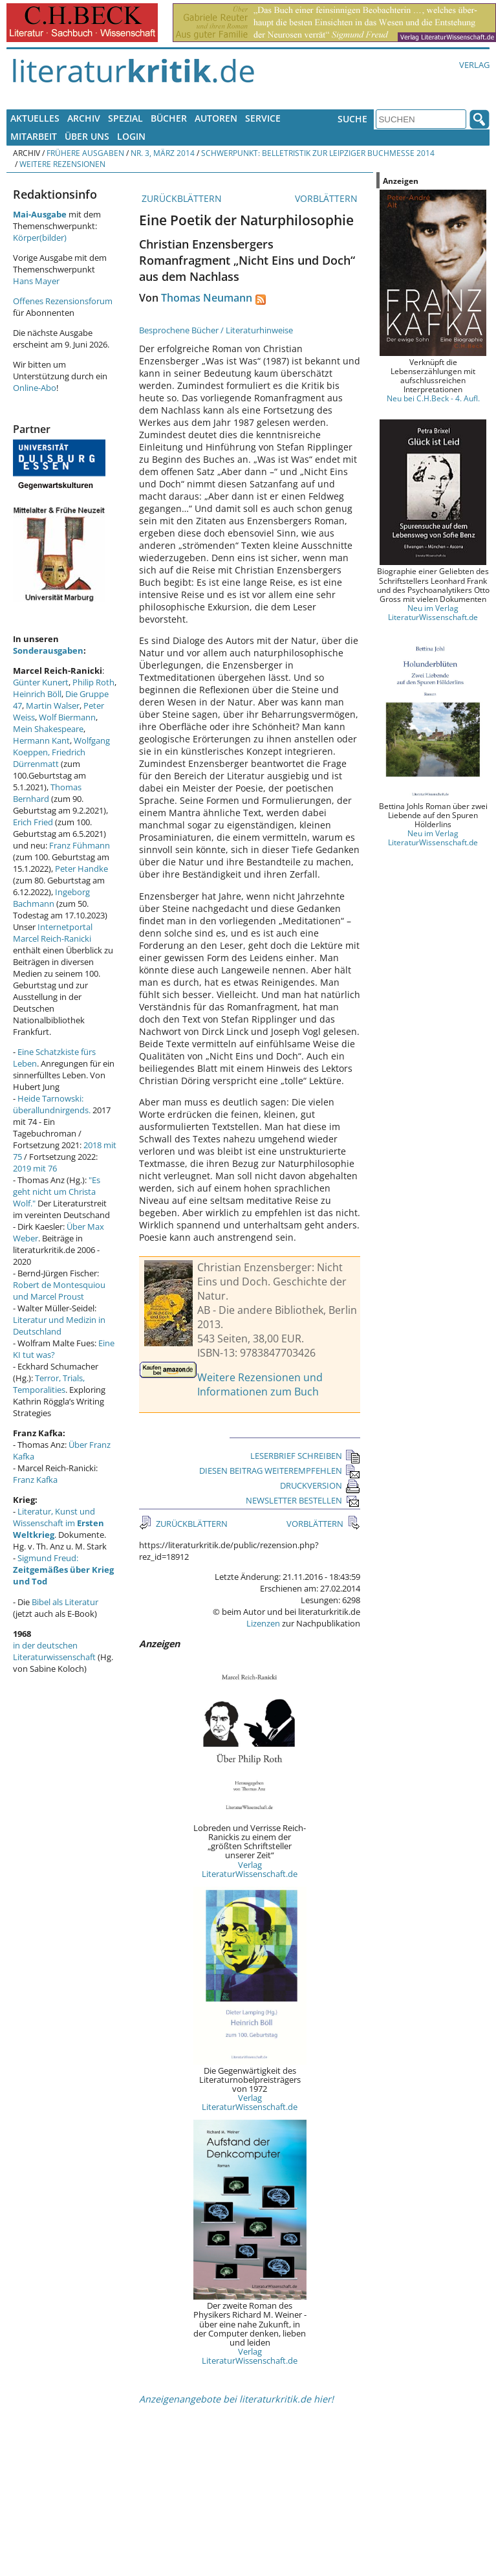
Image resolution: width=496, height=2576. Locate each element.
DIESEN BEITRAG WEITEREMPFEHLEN (279, 1470)
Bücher (169, 118)
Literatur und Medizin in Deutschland (59, 1325)
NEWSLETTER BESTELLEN (303, 1500)
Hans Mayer (36, 281)
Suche (352, 119)
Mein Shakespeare (48, 729)
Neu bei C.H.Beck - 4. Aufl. (433, 398)
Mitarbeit (33, 136)
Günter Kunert (41, 682)
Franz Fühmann (79, 845)
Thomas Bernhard (47, 793)
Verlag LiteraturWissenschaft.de (249, 1869)
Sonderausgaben (48, 650)
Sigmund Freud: (63, 1569)
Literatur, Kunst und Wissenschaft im (58, 1522)
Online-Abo (34, 388)
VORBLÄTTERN (327, 198)
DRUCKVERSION (320, 1485)
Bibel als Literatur (65, 1602)
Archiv (83, 118)
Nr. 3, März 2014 (163, 153)
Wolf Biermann (67, 717)
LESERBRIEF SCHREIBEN (305, 1455)
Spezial (125, 118)
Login (131, 136)
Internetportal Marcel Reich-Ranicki (52, 932)
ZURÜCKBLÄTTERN (180, 198)
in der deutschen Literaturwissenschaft (54, 1651)
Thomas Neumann (206, 298)
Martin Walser (53, 705)
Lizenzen (263, 1623)
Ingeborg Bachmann (51, 897)
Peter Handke (81, 868)
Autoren (216, 118)
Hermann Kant (41, 740)
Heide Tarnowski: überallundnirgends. (52, 1104)
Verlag (474, 65)
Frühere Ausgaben (85, 153)
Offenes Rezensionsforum (63, 301)
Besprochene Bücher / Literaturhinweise (216, 330)
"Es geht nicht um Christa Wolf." (56, 1191)
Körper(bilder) (40, 237)
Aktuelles (34, 118)
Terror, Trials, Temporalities (49, 1383)
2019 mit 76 (35, 1168)
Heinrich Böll (37, 694)
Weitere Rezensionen (62, 164)
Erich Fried (33, 822)
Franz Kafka (35, 1479)
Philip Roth (93, 682)
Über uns (87, 136)
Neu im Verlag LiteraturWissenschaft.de (433, 612)
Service (263, 118)
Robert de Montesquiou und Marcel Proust (59, 1290)
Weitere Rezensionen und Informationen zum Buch (260, 1384)
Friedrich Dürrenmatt (49, 758)
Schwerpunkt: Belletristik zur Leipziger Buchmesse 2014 (318, 153)
